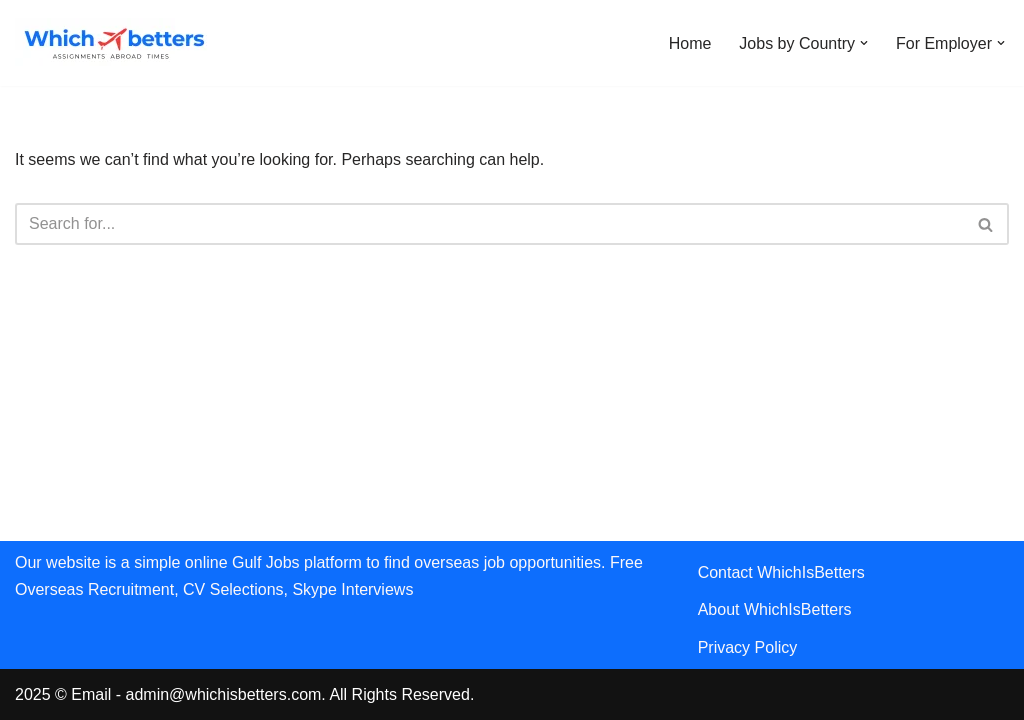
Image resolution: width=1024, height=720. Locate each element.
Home (690, 43)
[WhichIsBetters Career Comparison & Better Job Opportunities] (115, 43)
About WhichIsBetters (775, 609)
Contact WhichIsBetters (781, 572)
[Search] (489, 224)
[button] (864, 43)
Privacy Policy (748, 647)
